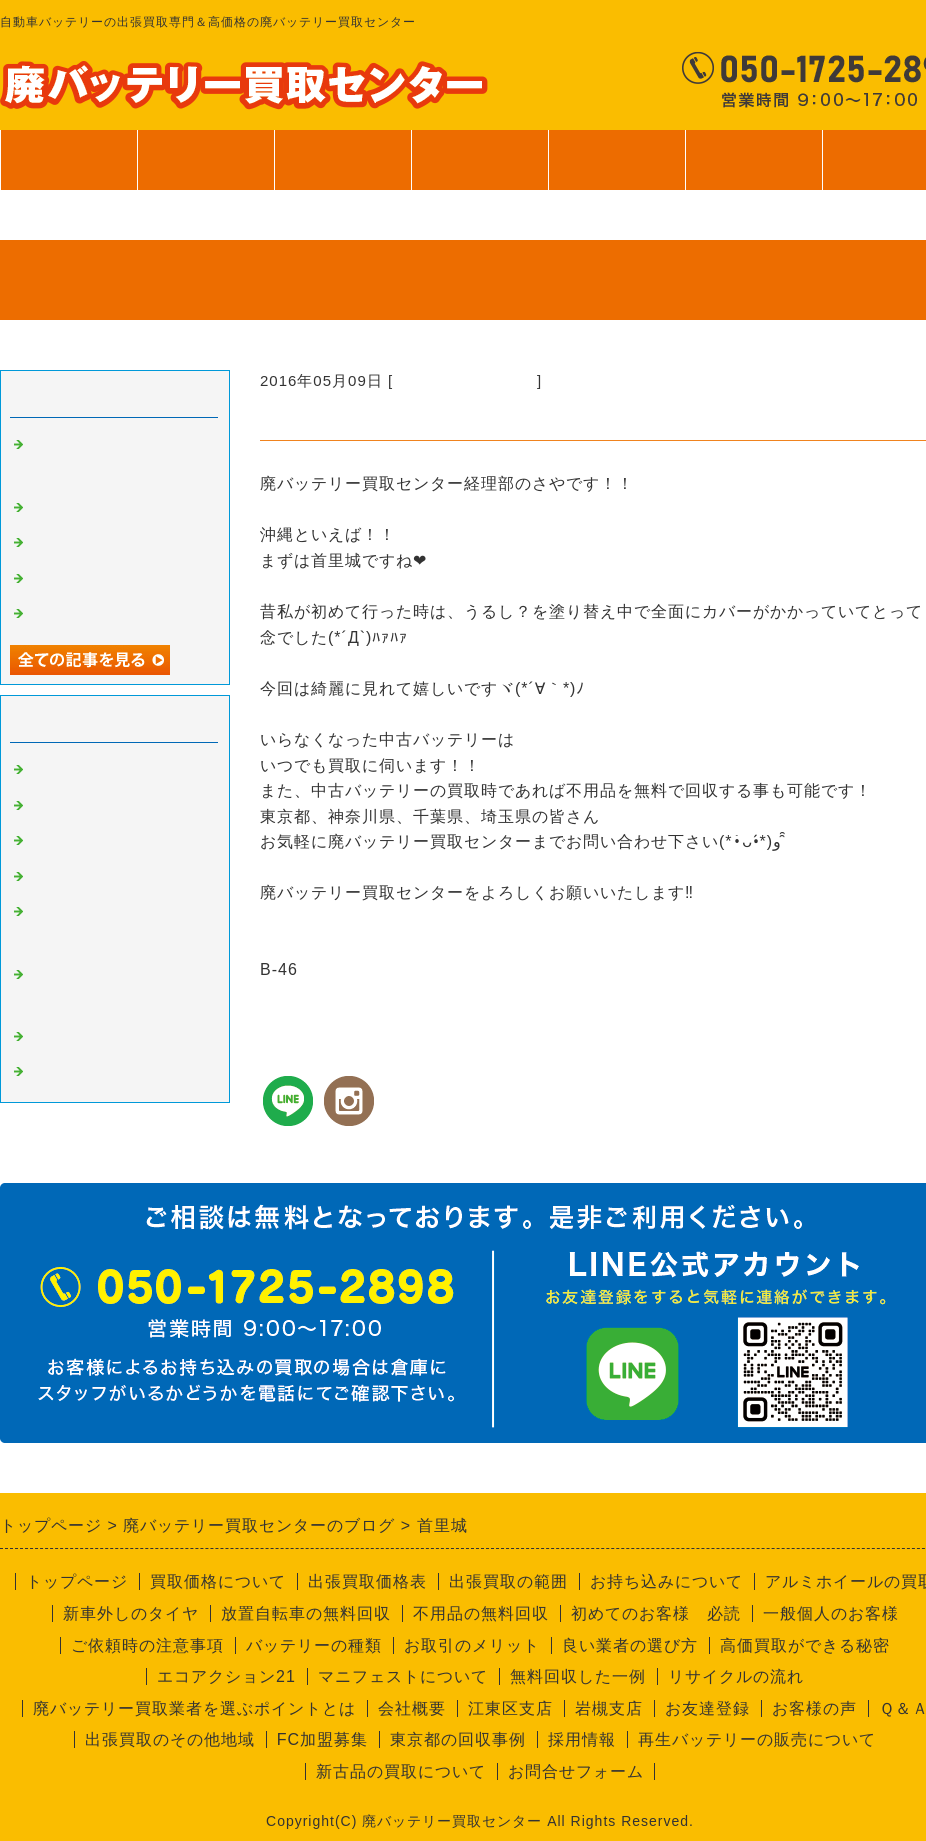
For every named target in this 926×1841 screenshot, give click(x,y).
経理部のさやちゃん (465, 380)
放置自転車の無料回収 (306, 1613)
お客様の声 (814, 1708)
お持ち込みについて (666, 1581)
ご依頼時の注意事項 (147, 1645)
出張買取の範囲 (508, 1581)
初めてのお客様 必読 (656, 1613)
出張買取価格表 (367, 1581)
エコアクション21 (226, 1676)
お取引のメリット (472, 1645)
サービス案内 (479, 170)
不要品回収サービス (102, 877)
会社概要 (412, 1708)
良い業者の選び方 (630, 1645)
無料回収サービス (94, 579)
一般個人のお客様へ (102, 614)
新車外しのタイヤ (131, 1613)
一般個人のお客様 (831, 1613)
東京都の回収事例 (458, 1739)
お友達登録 (707, 1708)
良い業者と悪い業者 (102, 841)
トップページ (69, 160)
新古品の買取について (401, 1771)
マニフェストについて (403, 1676)
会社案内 (753, 170)
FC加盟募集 (322, 1739)
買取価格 (206, 160)
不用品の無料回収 (481, 1613)
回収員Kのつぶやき (100, 1072)
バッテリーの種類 (314, 1645)
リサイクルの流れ (736, 1676)
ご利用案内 (616, 170)
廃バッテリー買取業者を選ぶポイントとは (194, 1708)
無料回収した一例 (578, 1676)
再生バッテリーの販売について (757, 1739)
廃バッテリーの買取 (102, 770)
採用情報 (582, 1739)
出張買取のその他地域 (170, 1739)
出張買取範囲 (343, 160)
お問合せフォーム (576, 1771)
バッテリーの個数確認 (110, 543)
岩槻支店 (609, 1708)
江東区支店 (510, 1708)
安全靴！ (62, 508)
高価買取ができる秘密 (805, 1645)
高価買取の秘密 (86, 806)
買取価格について (218, 1581)
